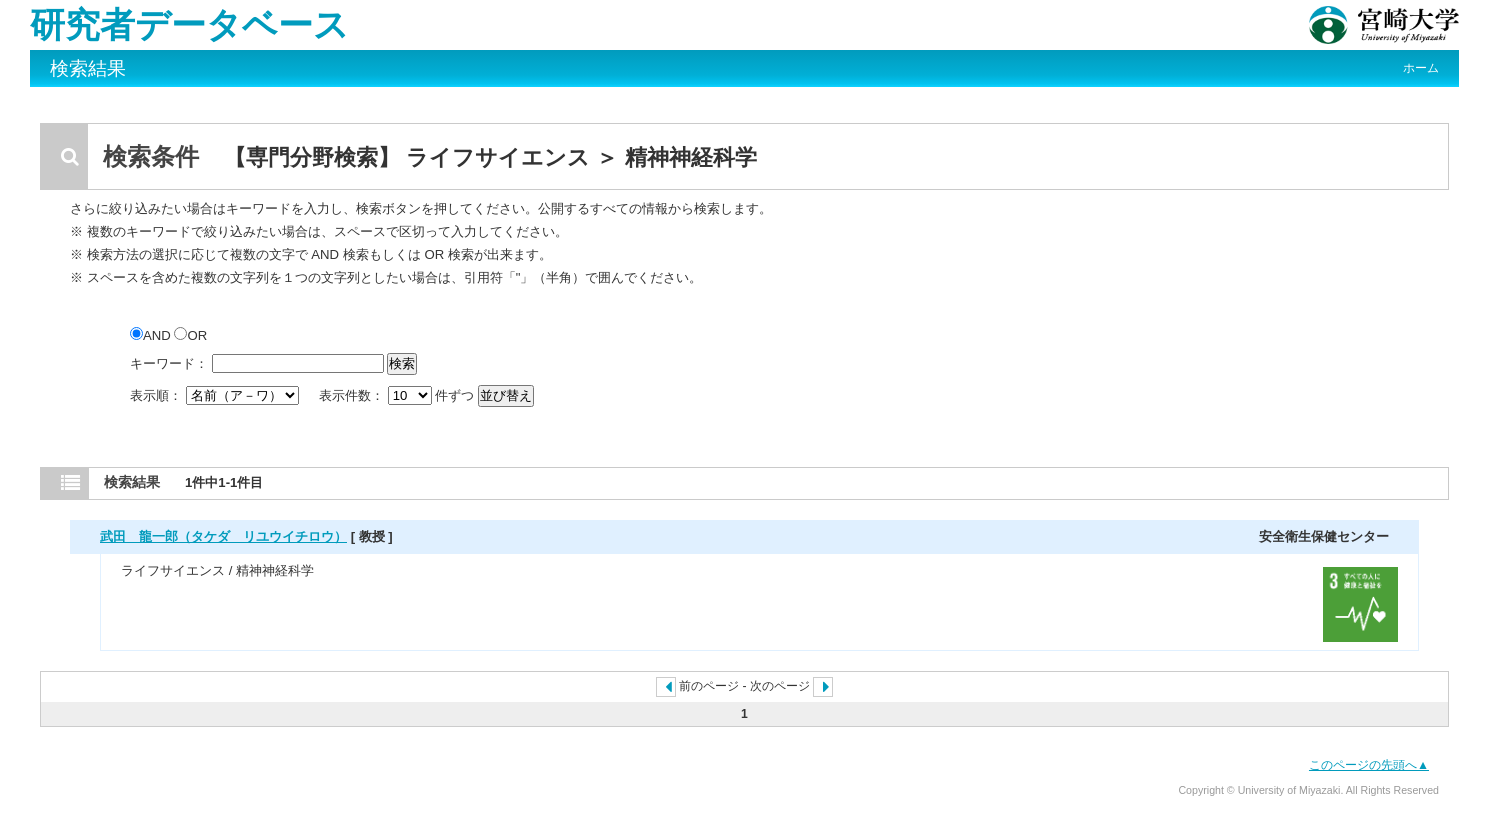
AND (152, 335)
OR (190, 335)
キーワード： (169, 363)
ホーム (1421, 68)
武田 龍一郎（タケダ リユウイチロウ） (223, 536)
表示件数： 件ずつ (398, 395)
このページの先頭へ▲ (1369, 765)
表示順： (216, 395)
